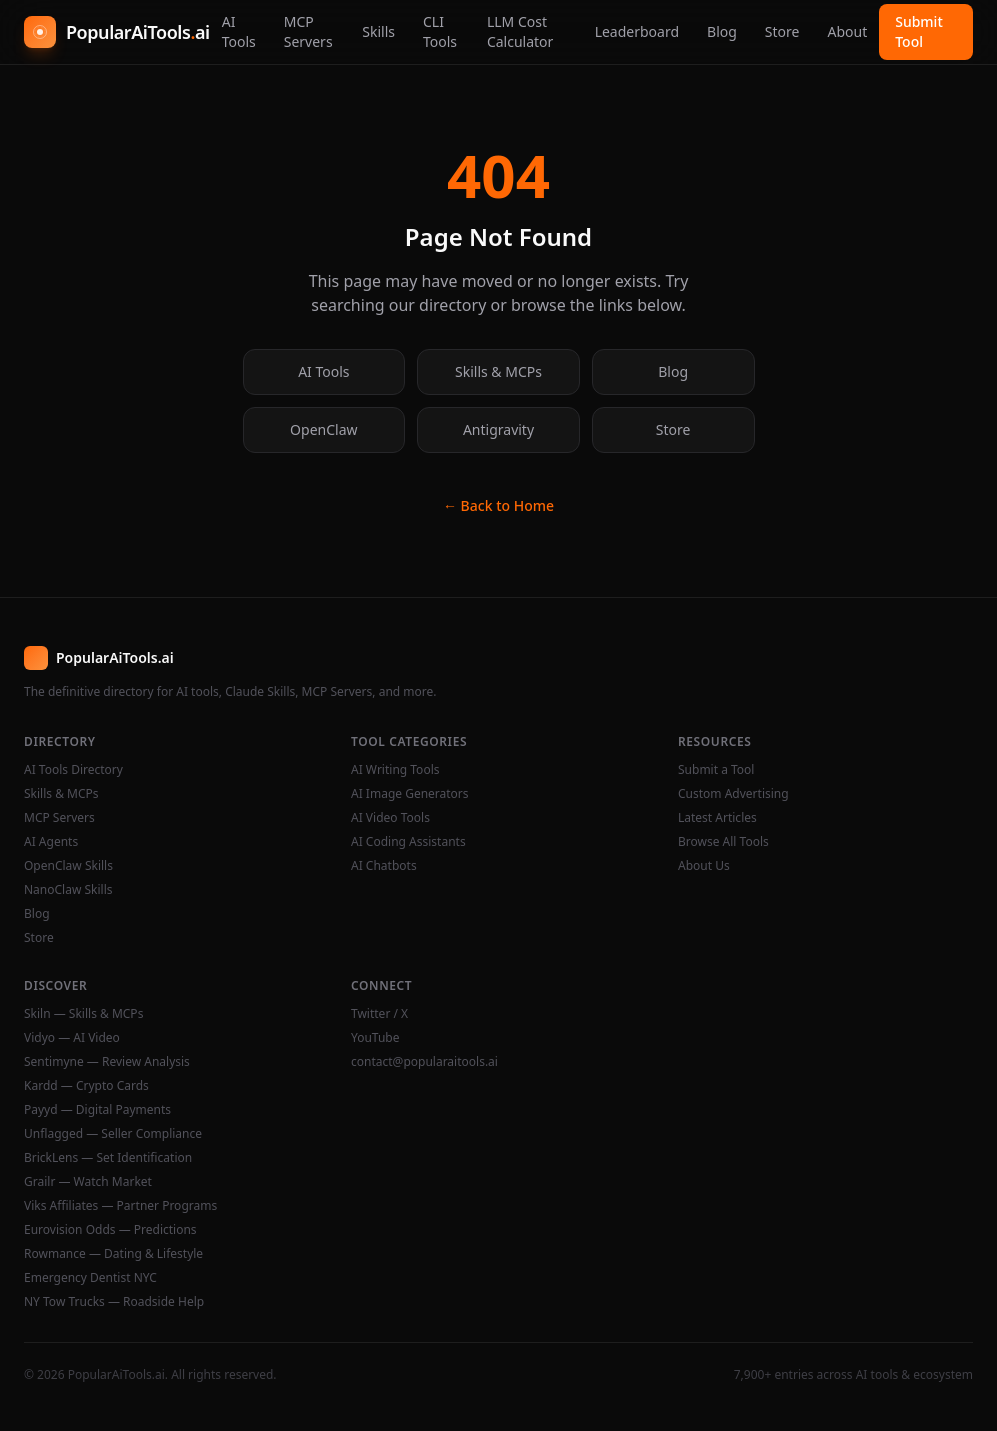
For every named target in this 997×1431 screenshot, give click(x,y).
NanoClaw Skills (68, 890)
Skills (378, 31)
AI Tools (239, 31)
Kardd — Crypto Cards (86, 1086)
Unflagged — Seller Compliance (113, 1134)
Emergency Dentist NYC (90, 1278)
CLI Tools (440, 31)
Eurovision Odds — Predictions (110, 1230)
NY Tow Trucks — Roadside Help (114, 1302)
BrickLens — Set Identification (108, 1158)
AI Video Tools (390, 818)
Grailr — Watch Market (88, 1182)
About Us (704, 866)
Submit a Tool (716, 770)
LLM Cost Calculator (520, 31)
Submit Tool (919, 31)
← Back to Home (498, 505)
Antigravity (498, 429)
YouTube (375, 1038)
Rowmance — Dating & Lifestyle (113, 1254)
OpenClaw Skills (68, 866)
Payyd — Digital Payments (97, 1110)
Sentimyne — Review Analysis (107, 1062)
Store (782, 31)
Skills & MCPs (498, 371)
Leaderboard (637, 31)
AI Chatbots (384, 866)
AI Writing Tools (395, 770)
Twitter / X (379, 1014)
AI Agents (51, 842)
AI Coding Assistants (408, 842)
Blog (722, 31)
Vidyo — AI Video (72, 1038)
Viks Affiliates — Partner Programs (120, 1206)
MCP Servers (308, 31)
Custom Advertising (733, 794)
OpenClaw (323, 429)
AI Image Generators (410, 794)
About (847, 31)
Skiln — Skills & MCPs (83, 1014)
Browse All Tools (723, 842)
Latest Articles (717, 818)
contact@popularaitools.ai (424, 1062)
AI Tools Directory (73, 770)
